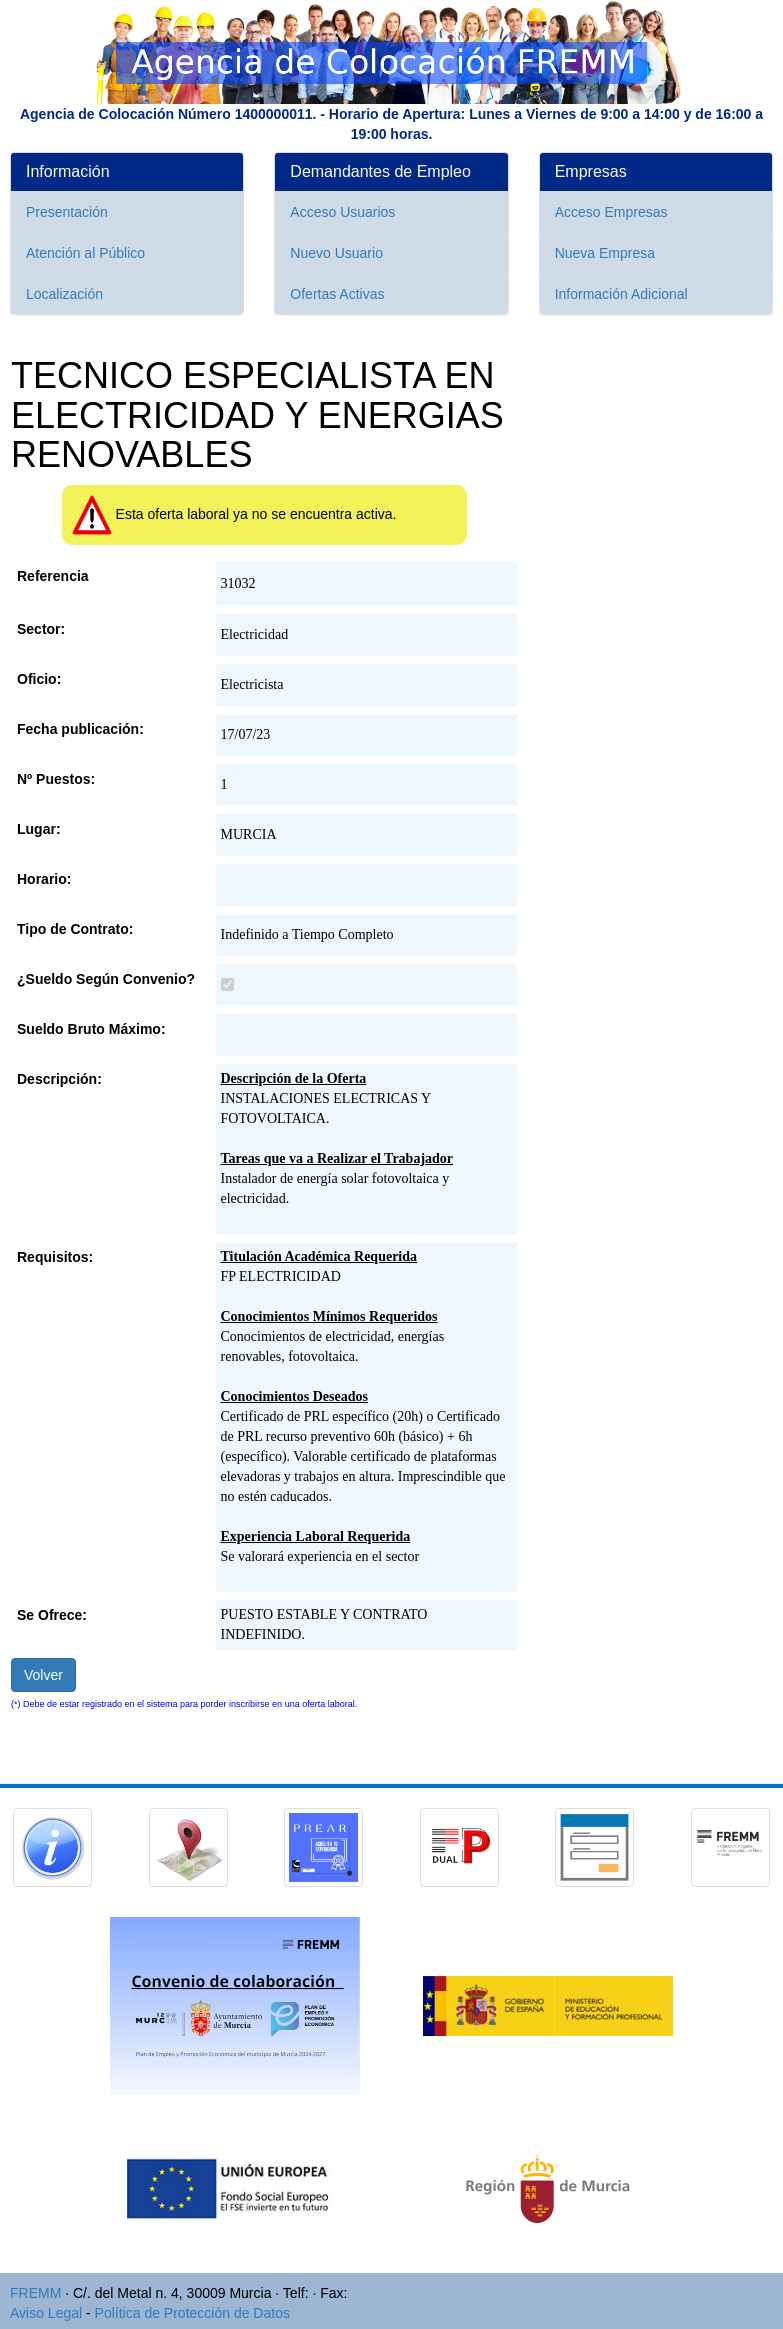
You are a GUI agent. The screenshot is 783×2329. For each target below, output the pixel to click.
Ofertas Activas (337, 294)
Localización (64, 294)
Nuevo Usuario (336, 253)
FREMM (35, 2293)
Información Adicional (621, 294)
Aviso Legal (46, 2313)
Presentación (67, 212)
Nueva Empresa (605, 253)
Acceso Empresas (611, 212)
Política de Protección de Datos (192, 2313)
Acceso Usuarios (342, 212)
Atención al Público (85, 253)
